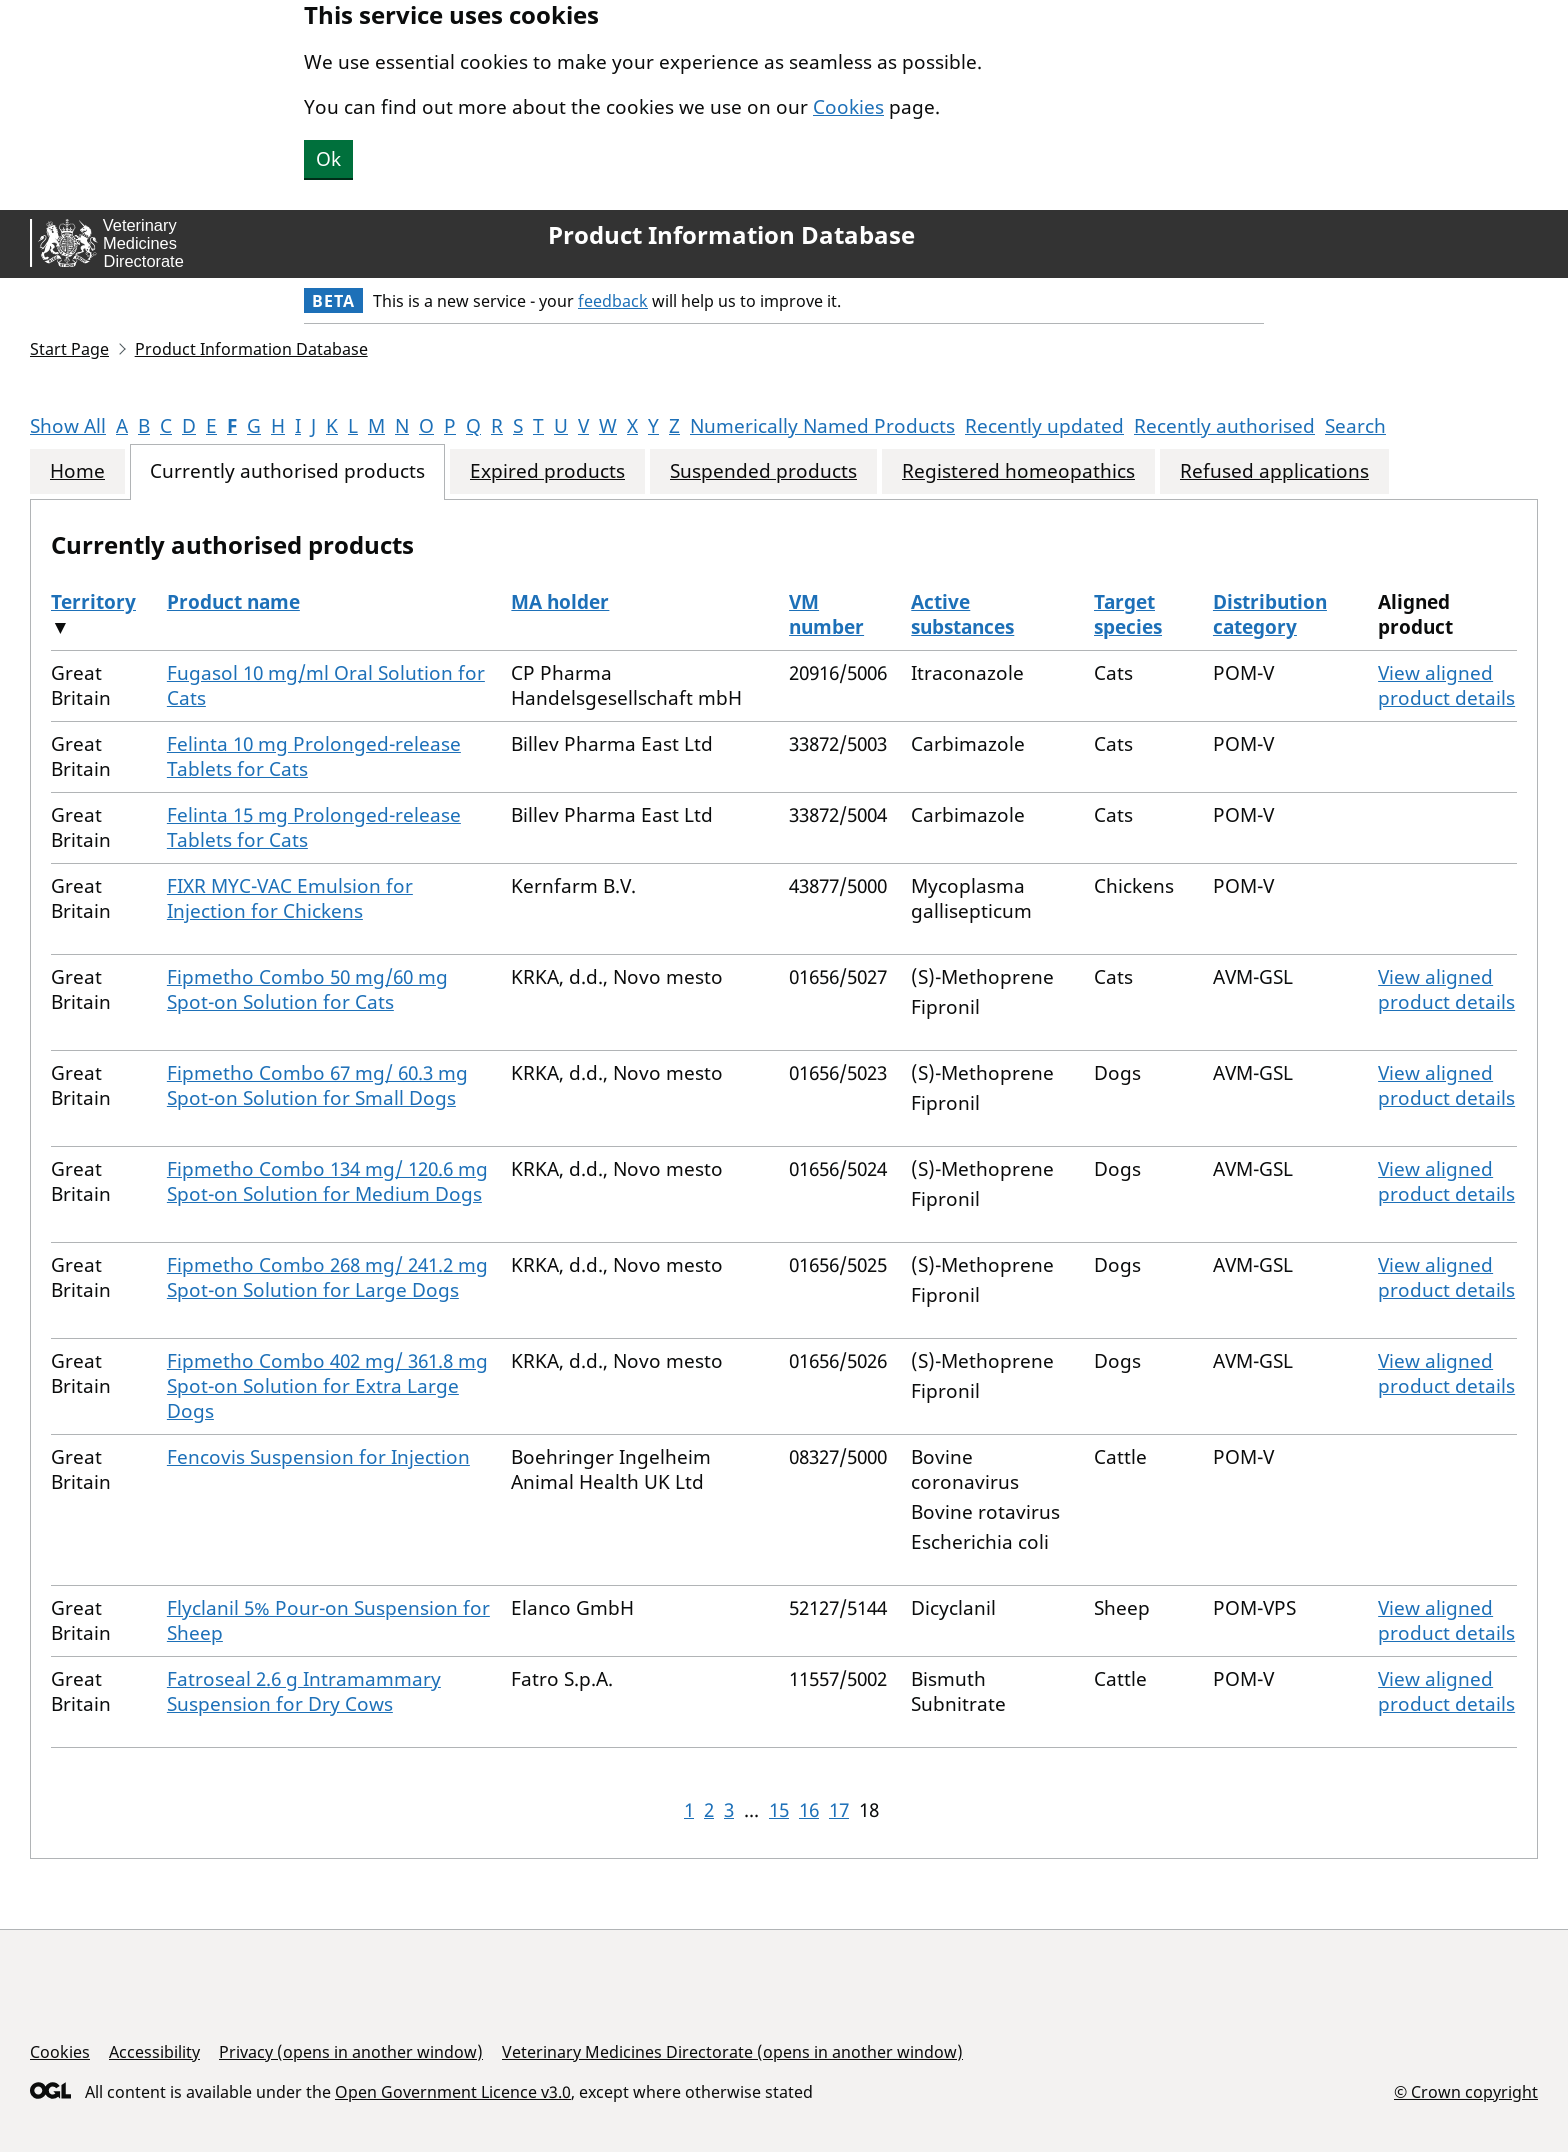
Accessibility (154, 2052)
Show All (68, 426)
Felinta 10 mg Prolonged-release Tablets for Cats (314, 756)
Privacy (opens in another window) (351, 2052)
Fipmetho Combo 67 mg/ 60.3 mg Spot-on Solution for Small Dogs (317, 1085)
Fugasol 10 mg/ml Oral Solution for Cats (326, 685)
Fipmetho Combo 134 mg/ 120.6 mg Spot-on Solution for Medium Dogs (327, 1181)
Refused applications (1274, 471)
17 (839, 1810)
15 (779, 1810)
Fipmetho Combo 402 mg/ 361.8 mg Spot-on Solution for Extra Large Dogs (327, 1386)
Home (77, 471)
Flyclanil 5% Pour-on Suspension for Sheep (328, 1620)
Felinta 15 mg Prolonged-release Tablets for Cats (314, 827)
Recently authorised (1224, 426)
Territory (93, 602)
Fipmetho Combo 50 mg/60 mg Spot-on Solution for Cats (307, 989)
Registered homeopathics (1018, 471)
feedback (613, 301)
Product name (233, 602)
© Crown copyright (1466, 2091)
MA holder (560, 602)
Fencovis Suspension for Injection (318, 1457)
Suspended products (763, 471)
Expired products (547, 471)
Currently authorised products (287, 471)
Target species (1128, 614)
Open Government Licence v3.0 (453, 2092)
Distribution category (1270, 614)
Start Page (69, 349)
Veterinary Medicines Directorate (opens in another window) (732, 2052)
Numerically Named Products (822, 426)
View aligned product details (1446, 685)
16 (809, 1810)
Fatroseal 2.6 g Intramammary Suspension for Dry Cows (304, 1691)
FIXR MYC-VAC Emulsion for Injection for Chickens (290, 898)
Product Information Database (731, 235)
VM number (826, 614)
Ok (328, 159)
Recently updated (1044, 426)
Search (1355, 426)
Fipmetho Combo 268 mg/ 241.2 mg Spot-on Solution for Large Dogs (327, 1277)
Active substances (962, 614)
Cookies (848, 107)
